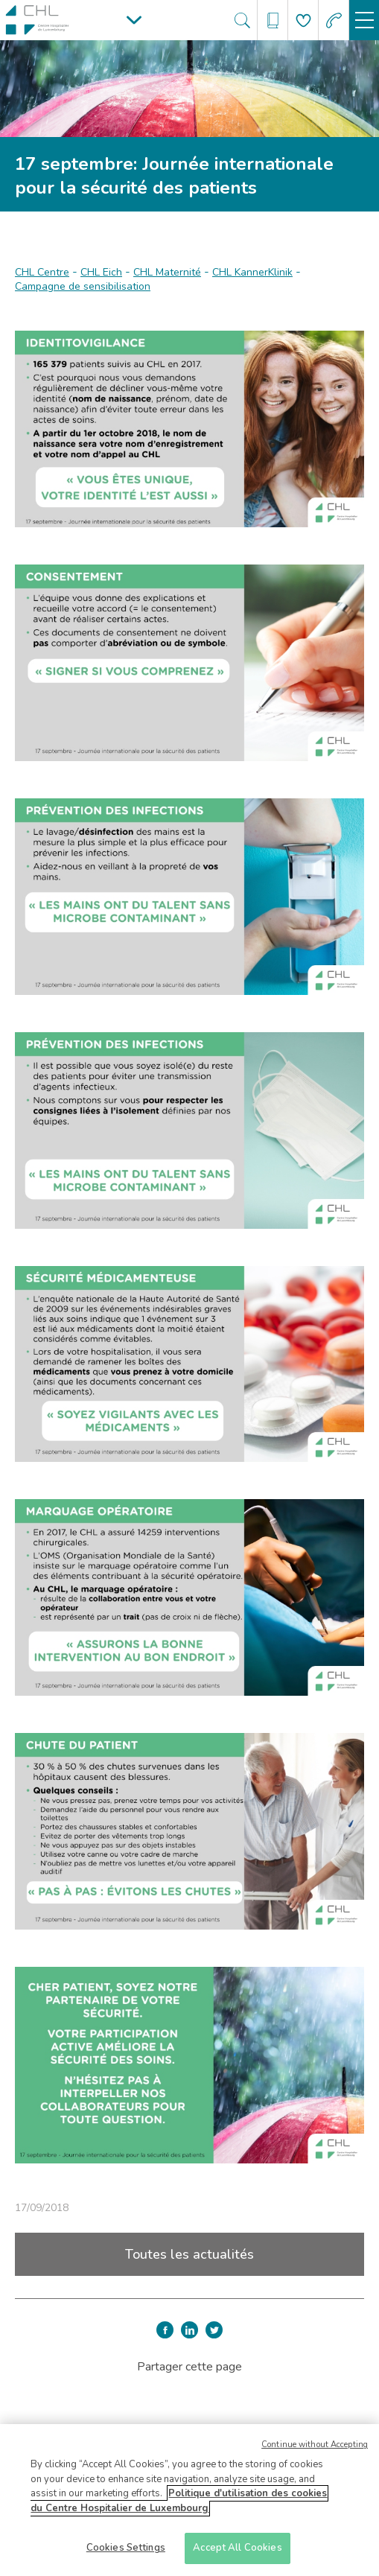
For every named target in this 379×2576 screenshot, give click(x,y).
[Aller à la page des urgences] (334, 20)
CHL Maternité (167, 272)
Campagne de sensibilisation (82, 286)
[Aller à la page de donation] (303, 20)
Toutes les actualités (189, 2254)
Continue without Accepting (314, 2450)
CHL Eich (101, 272)
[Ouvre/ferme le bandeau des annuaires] (273, 20)
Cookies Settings (125, 2554)
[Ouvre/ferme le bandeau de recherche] (242, 20)
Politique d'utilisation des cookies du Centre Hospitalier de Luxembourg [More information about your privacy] (179, 2507)
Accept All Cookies (237, 2554)
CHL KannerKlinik (252, 272)
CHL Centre (42, 272)
